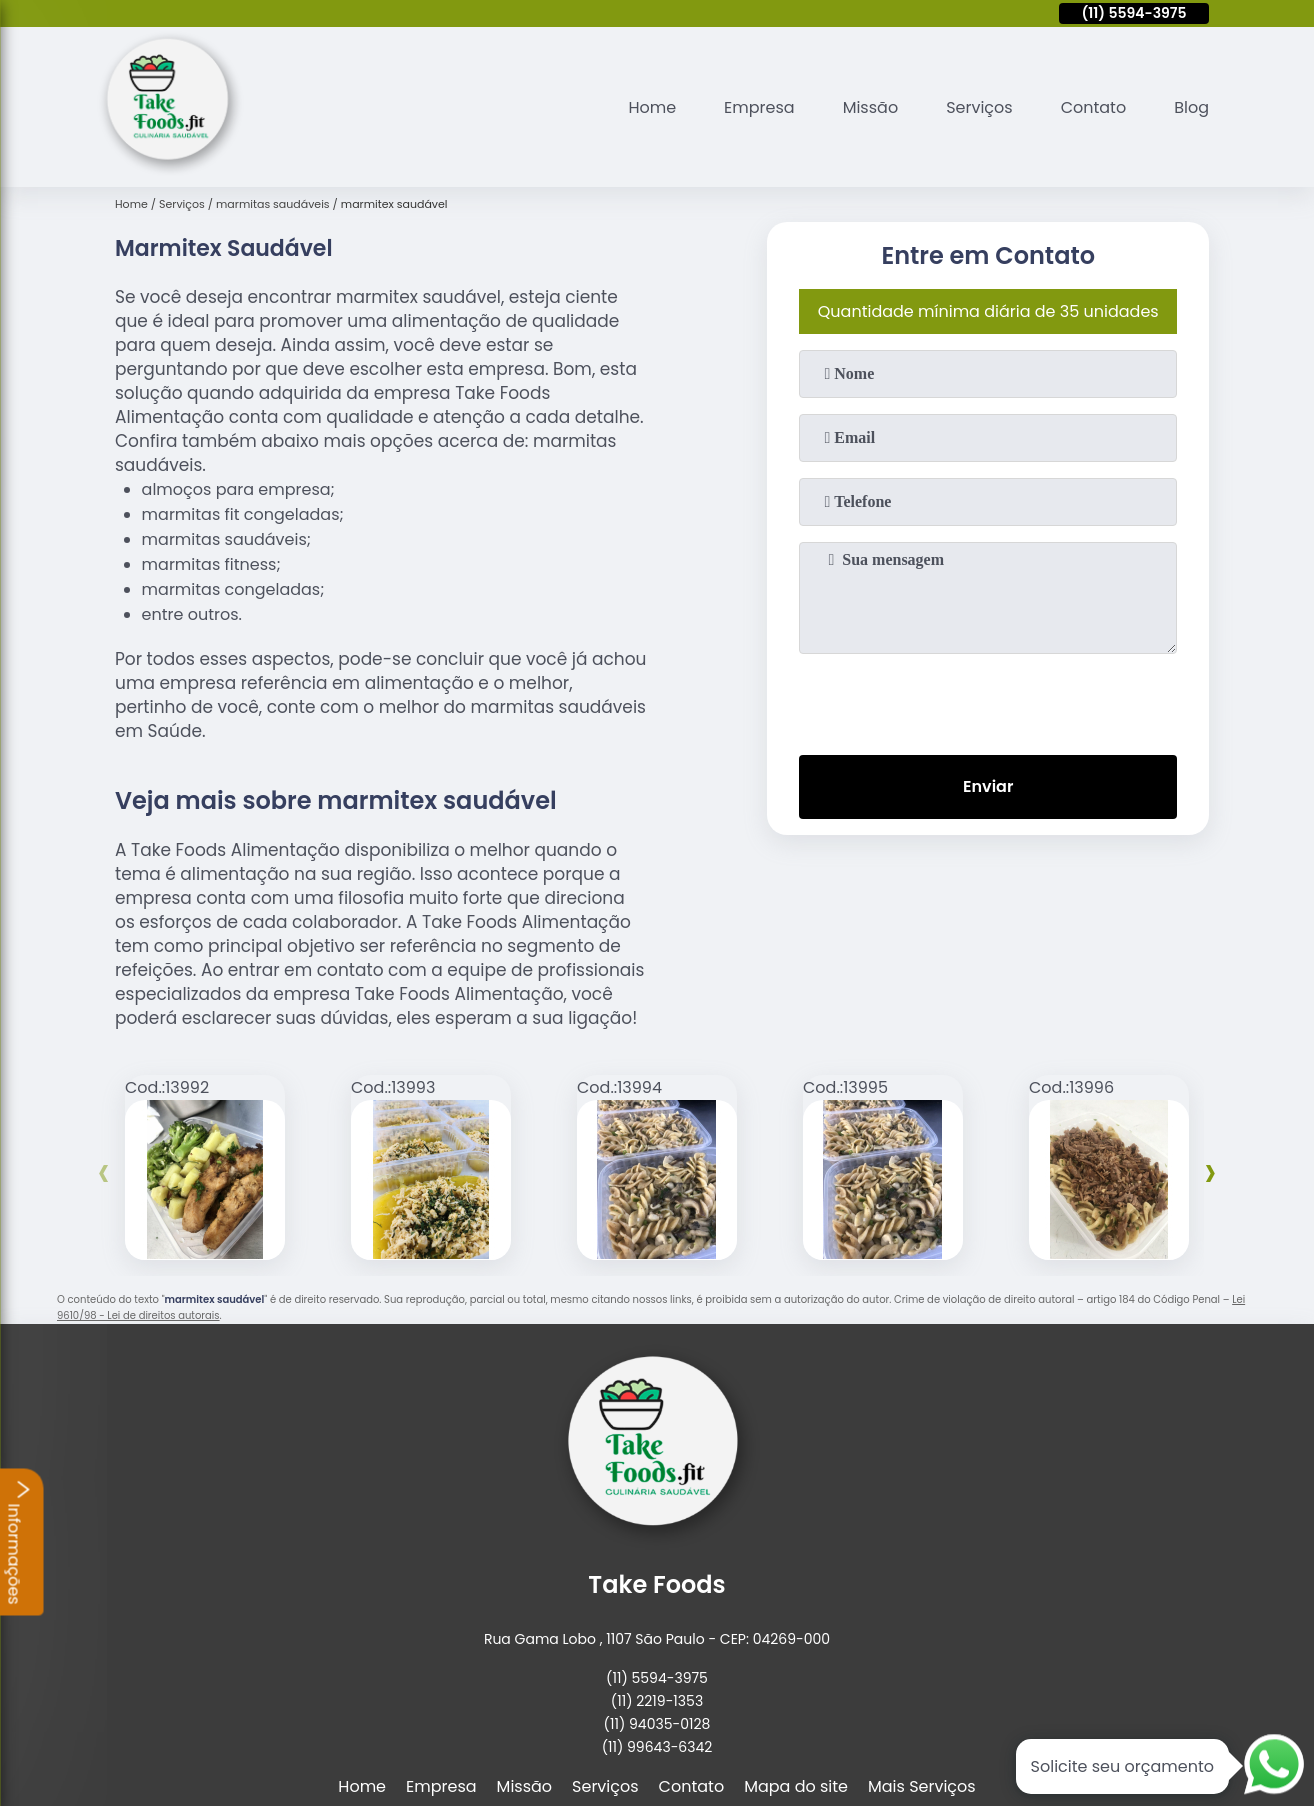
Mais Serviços (922, 1786)
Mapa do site (796, 1786)
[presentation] (988, 700)
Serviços (979, 107)
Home (652, 107)
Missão (870, 107)
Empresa (759, 107)
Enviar (988, 786)
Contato (1094, 107)
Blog (1191, 107)
